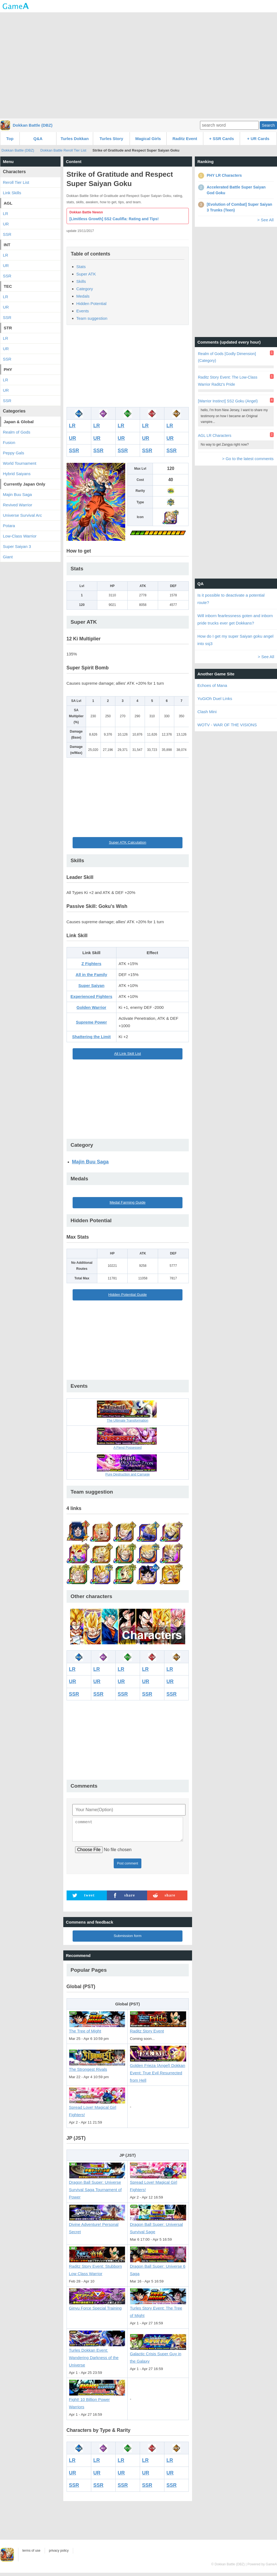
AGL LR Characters (215, 435)
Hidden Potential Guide (127, 1295)
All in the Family (91, 974)
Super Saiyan (91, 985)
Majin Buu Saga (90, 1161)
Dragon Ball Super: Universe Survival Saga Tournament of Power (97, 2187)
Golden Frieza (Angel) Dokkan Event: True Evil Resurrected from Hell (158, 2070)
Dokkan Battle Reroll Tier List (63, 150)
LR (72, 425)
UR (72, 438)
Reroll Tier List (16, 182)
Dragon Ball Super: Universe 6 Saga (158, 2267)
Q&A (37, 138)
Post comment (127, 1867)
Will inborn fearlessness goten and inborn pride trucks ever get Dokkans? (235, 619)
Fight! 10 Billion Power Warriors (97, 2400)
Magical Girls (148, 138)
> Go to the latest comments (247, 458)
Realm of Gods (16, 432)
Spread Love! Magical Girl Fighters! (97, 2108)
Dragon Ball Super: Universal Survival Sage (158, 2225)
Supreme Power (91, 1022)
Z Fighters (91, 963)
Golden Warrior (91, 1007)
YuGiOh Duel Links (215, 698)
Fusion (9, 442)
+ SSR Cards (221, 138)
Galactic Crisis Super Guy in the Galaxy (158, 2355)
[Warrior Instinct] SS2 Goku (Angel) (228, 401)
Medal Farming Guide (127, 1202)
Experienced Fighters (91, 996)
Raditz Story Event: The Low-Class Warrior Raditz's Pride (228, 380)
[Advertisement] (138, 65)
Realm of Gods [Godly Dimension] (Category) (227, 357)
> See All (265, 219)
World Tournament (19, 463)
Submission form (128, 1939)
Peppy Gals (13, 453)
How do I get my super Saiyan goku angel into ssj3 (236, 640)
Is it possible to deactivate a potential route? (231, 599)
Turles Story (111, 138)
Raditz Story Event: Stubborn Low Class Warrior (97, 2267)
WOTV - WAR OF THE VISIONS (227, 724)
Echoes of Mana (212, 685)
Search (268, 125)
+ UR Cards (258, 138)
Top (9, 138)
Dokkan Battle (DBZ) (33, 125)
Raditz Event (184, 138)
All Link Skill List (127, 1054)
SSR (74, 450)
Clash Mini (207, 711)
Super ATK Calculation (127, 842)
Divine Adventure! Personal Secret (97, 2225)
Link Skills (12, 192)
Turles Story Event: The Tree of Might (158, 2309)
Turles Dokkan (74, 138)
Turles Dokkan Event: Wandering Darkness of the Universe (97, 2355)
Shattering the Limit (91, 1036)
